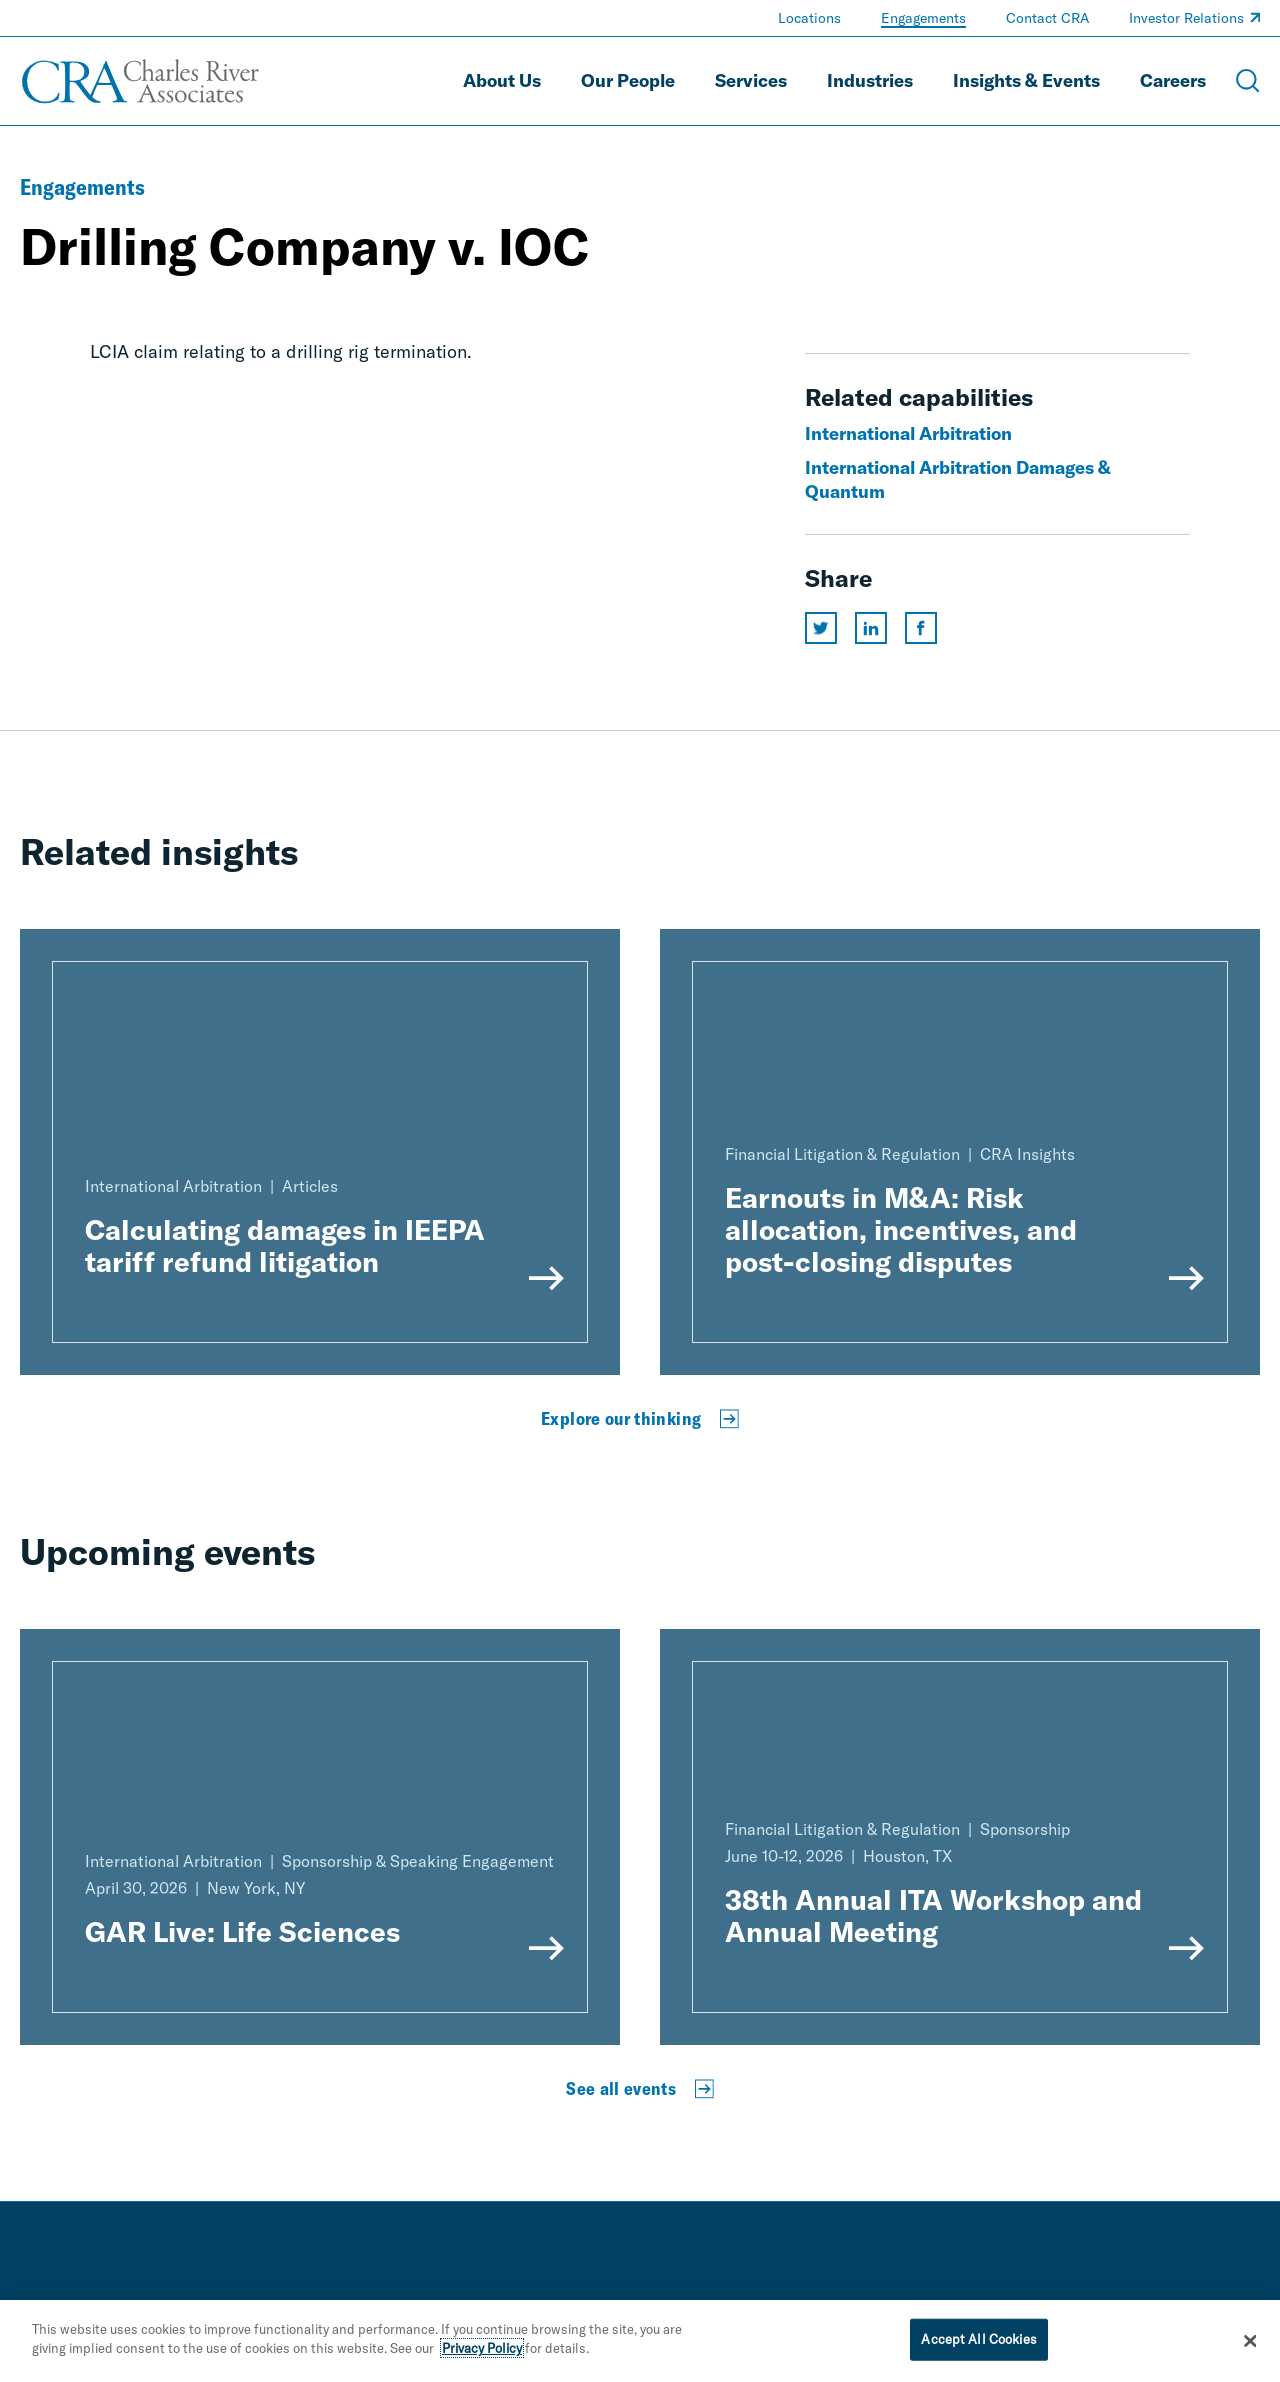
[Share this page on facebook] (921, 628)
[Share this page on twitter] (821, 628)
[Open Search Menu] (1248, 81)
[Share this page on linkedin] (871, 628)
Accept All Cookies (978, 2346)
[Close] (1250, 2348)
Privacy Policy (482, 2356)
